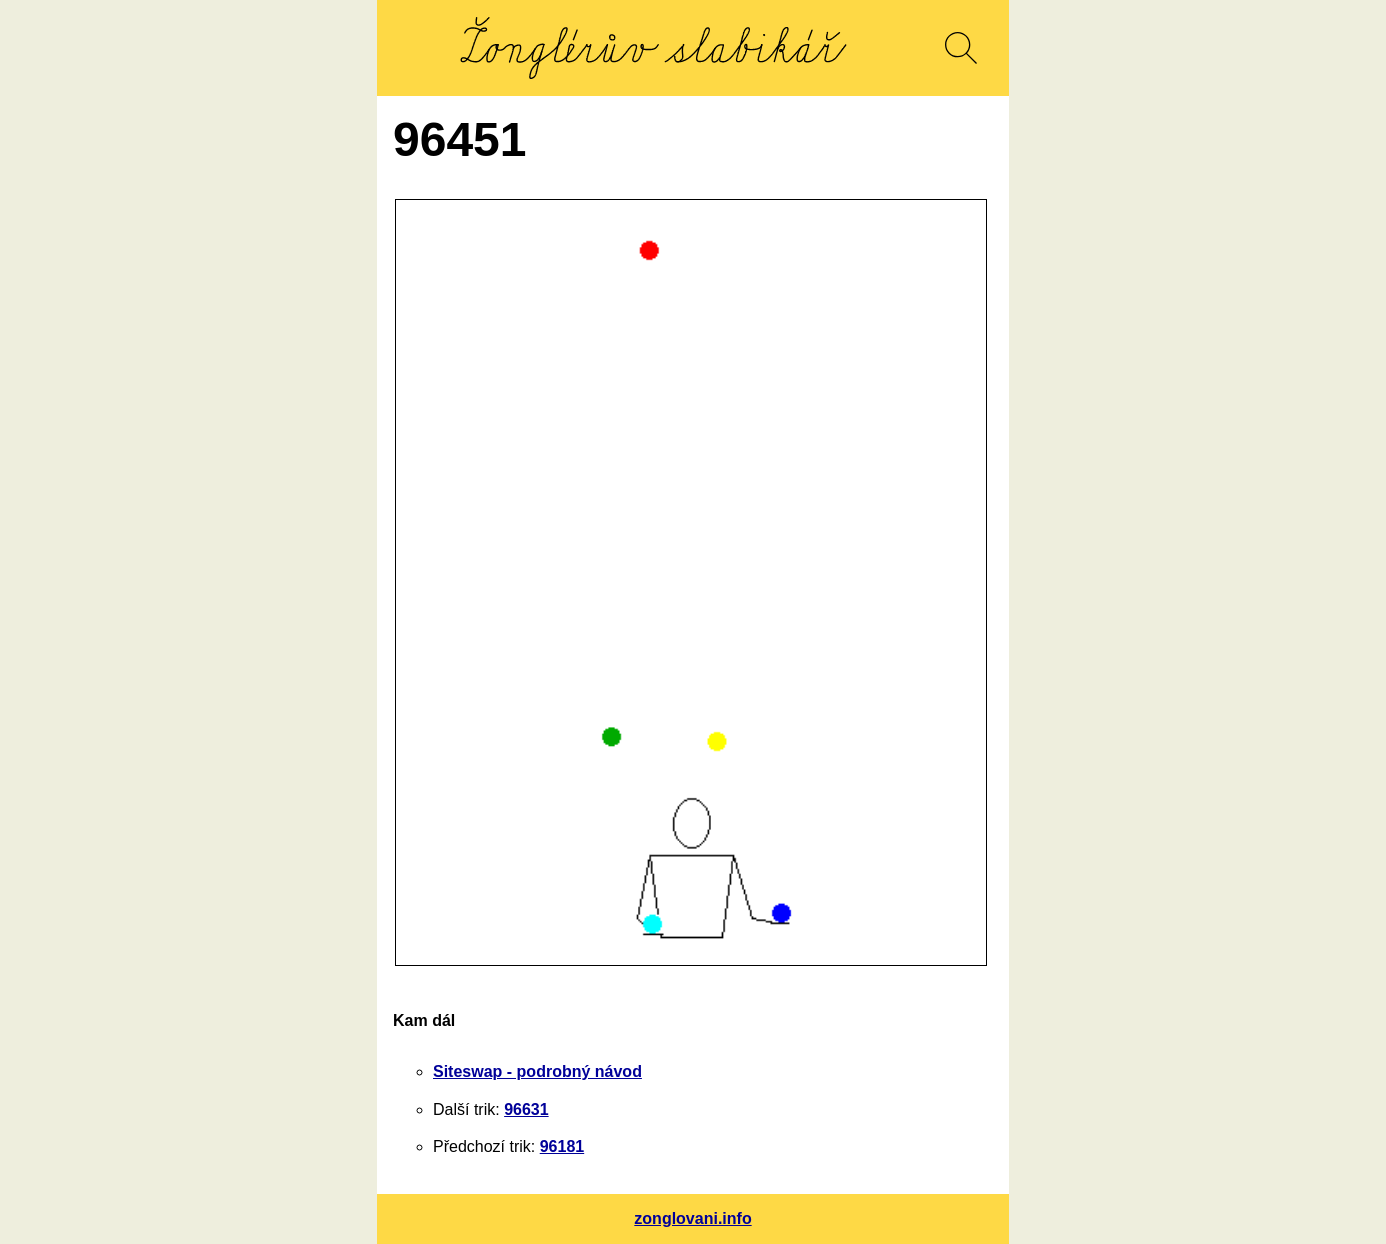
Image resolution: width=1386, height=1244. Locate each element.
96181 (562, 1146)
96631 (526, 1109)
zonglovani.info (692, 1218)
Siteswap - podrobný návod (537, 1071)
